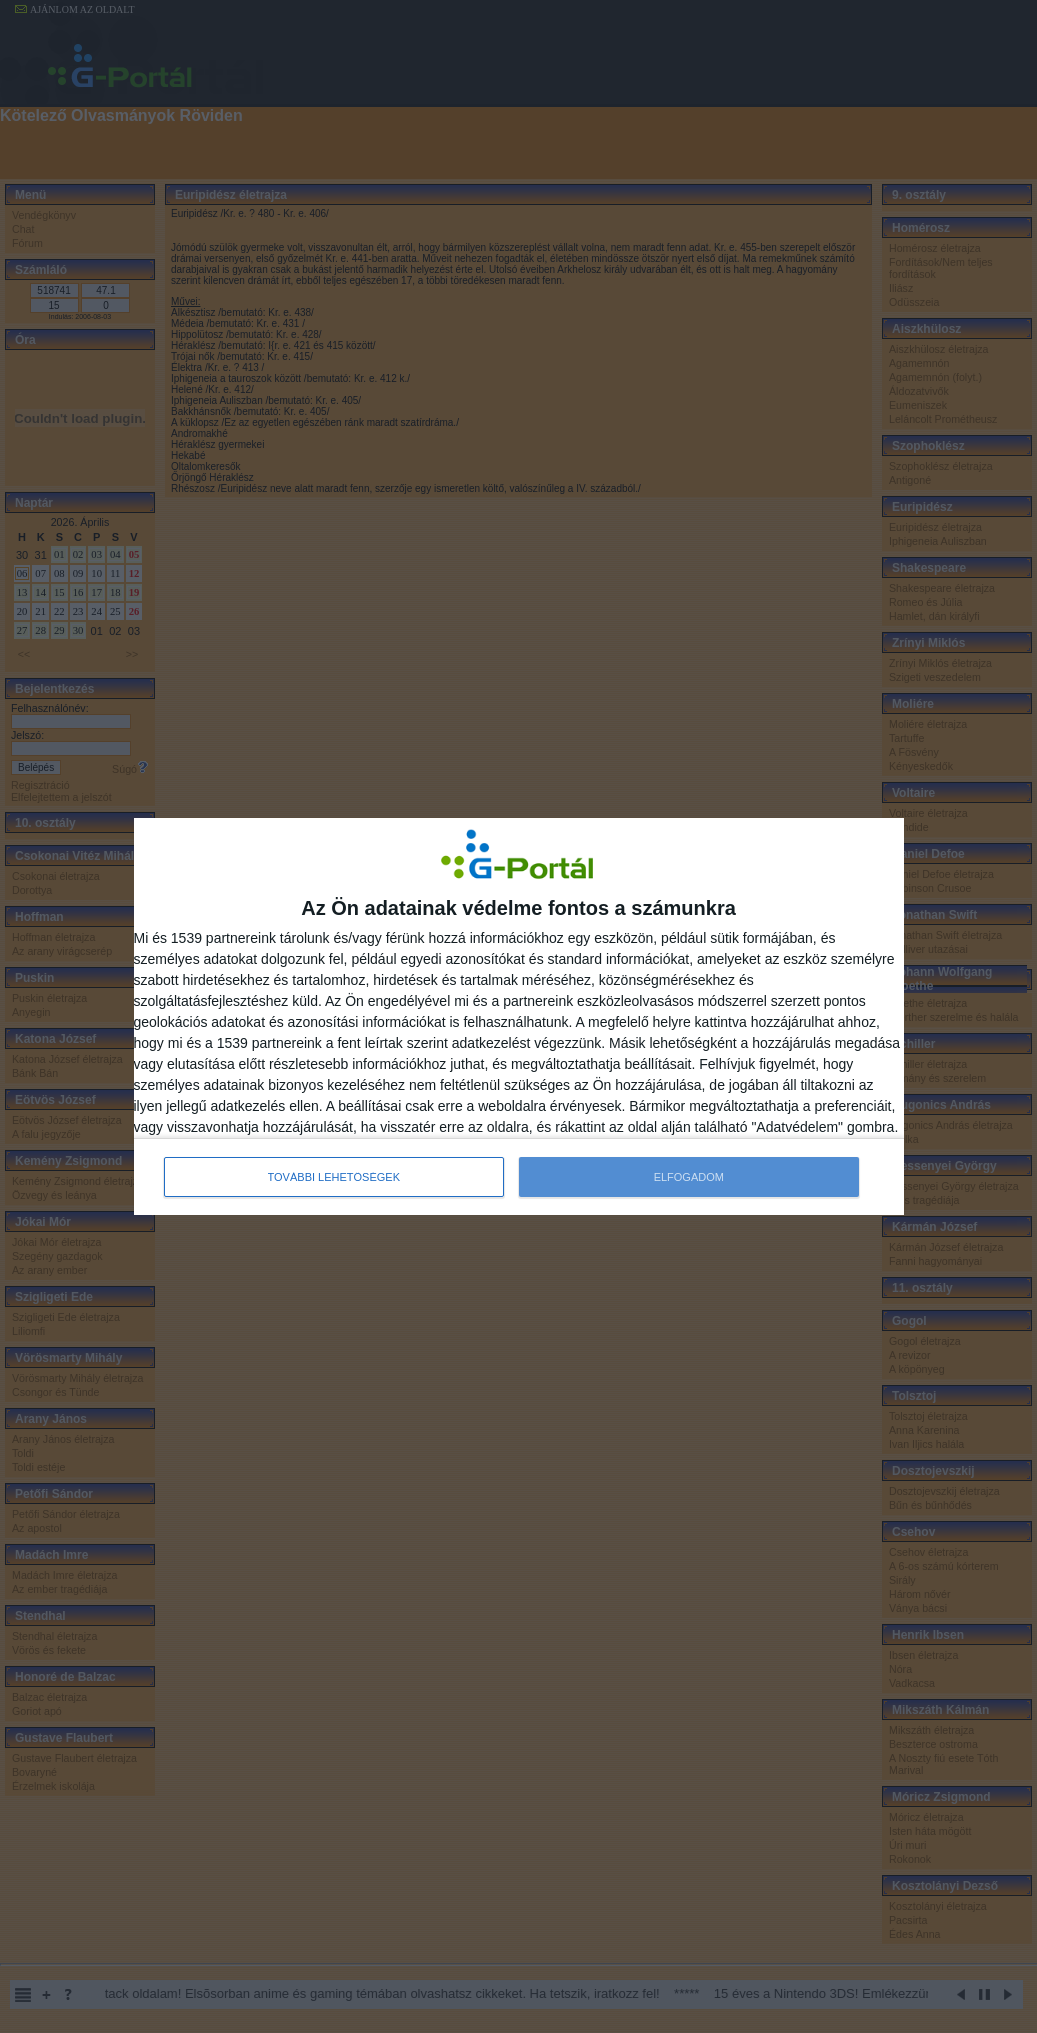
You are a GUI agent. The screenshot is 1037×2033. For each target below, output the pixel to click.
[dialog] (519, 1017)
